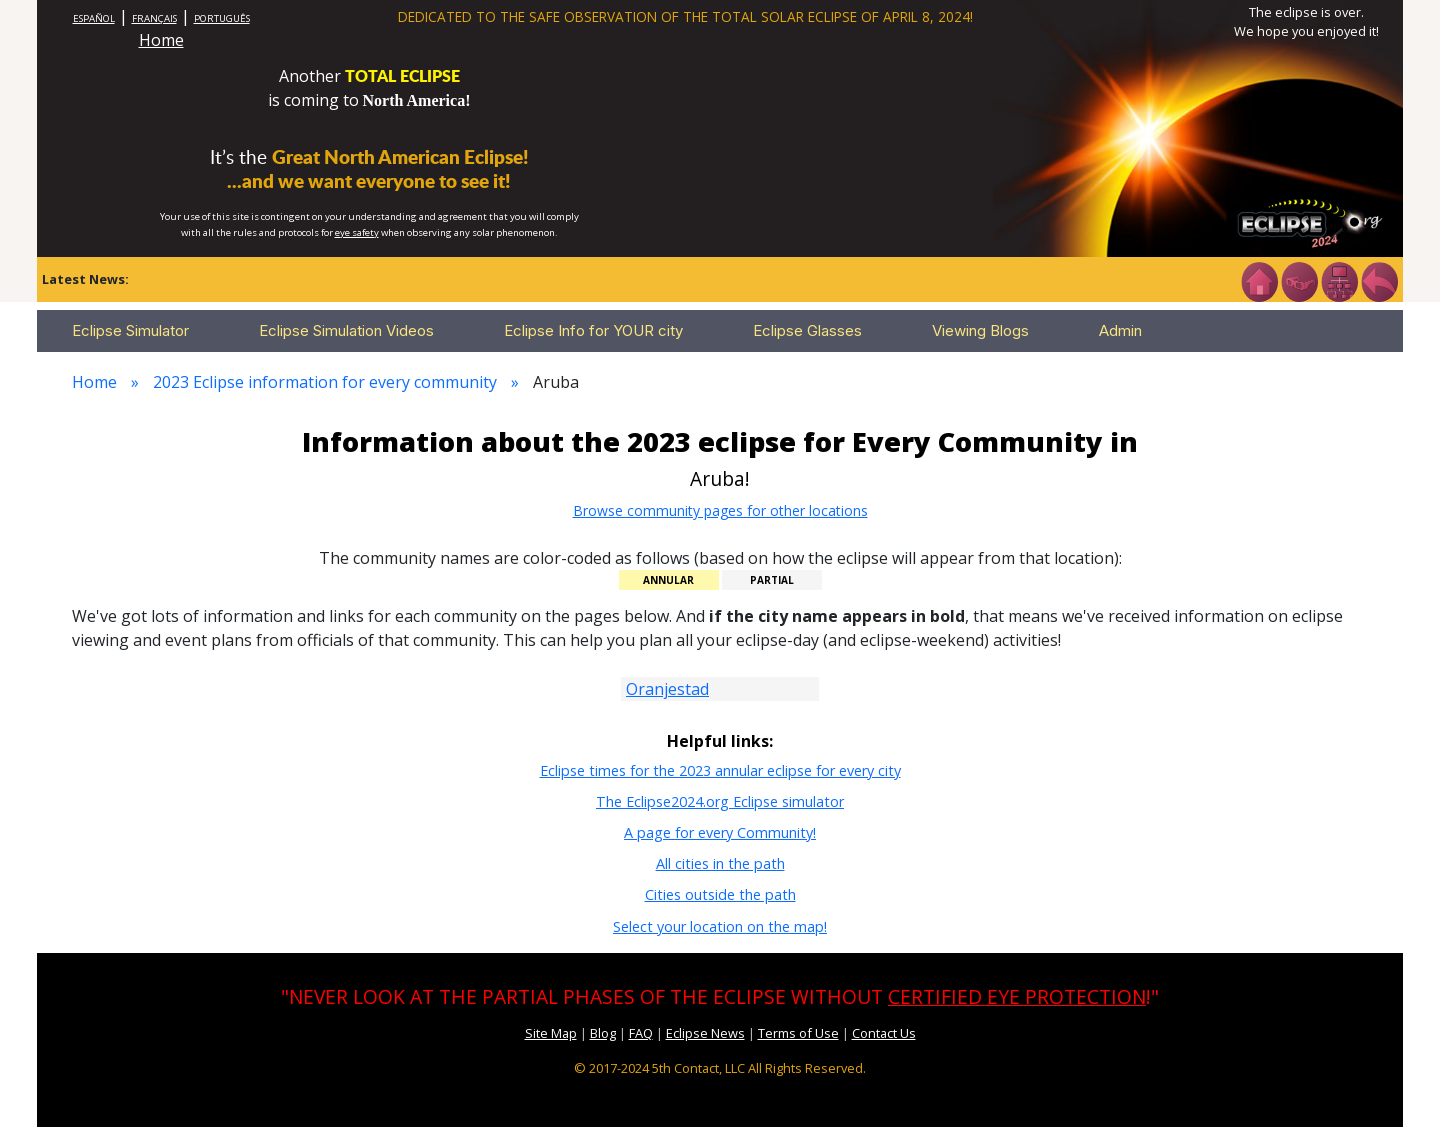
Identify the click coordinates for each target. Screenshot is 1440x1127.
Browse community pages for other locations (720, 510)
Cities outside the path (720, 894)
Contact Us (884, 1033)
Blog (603, 1033)
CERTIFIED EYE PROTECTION (1017, 996)
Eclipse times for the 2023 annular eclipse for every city (720, 770)
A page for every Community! (720, 832)
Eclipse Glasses (807, 330)
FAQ (641, 1033)
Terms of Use (798, 1033)
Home (161, 40)
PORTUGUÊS (222, 18)
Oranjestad (667, 689)
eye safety (357, 232)
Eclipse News (705, 1033)
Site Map (551, 1033)
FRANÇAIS (154, 18)
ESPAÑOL (94, 18)
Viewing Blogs (980, 330)
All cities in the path (720, 863)
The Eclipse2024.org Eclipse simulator (720, 801)
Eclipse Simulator (130, 330)
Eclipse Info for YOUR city (593, 330)
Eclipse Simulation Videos (346, 330)
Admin (1120, 330)
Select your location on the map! (720, 926)
